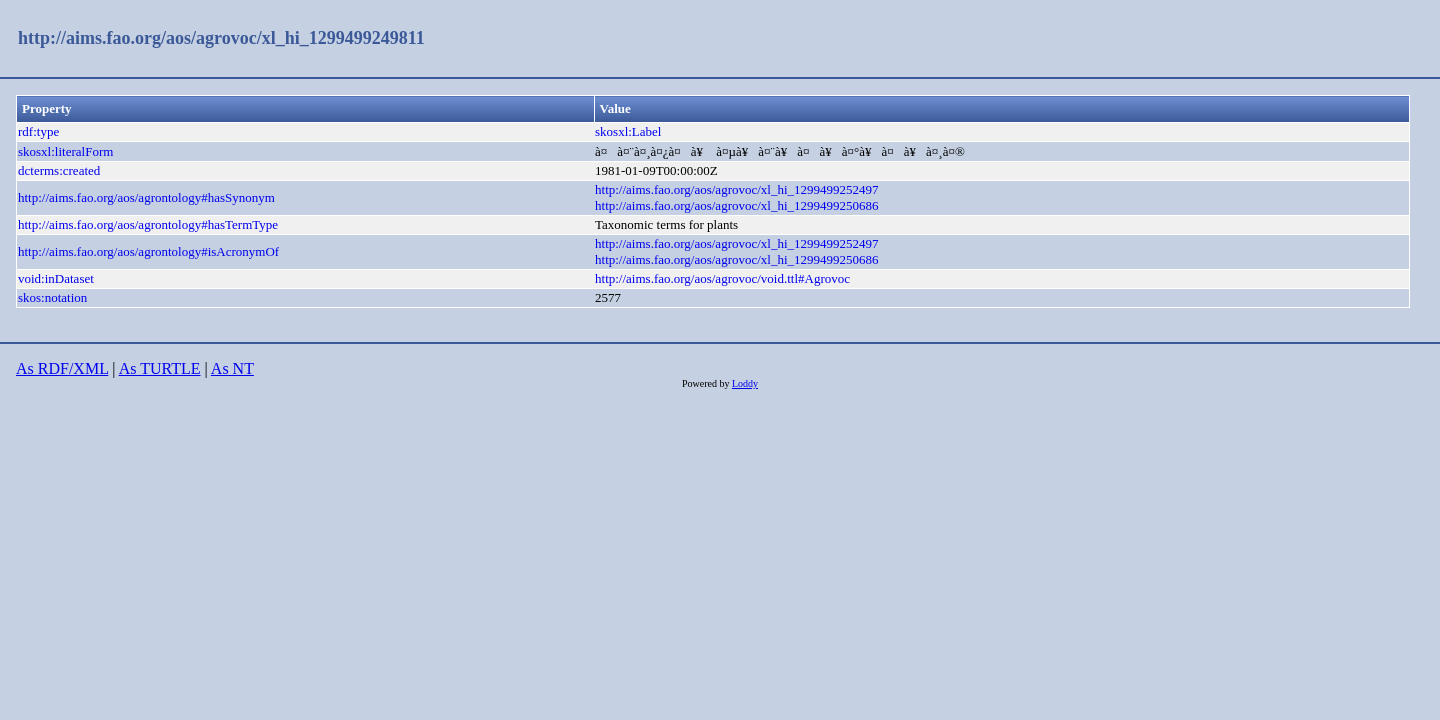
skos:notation (52, 297)
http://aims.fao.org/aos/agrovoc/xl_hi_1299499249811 (221, 38)
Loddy (745, 383)
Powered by (707, 383)
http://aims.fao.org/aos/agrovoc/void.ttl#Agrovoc (722, 278)
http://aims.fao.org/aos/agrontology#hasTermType (148, 224)
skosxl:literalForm (65, 151)
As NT (232, 368)
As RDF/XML (62, 368)
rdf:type (38, 131)
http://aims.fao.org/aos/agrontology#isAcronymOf (148, 251)
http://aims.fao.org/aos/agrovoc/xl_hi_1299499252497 (737, 189)
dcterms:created (59, 170)
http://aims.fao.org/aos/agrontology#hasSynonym (146, 197)
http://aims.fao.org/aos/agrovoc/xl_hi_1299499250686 (737, 205)
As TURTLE (160, 368)
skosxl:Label (628, 131)
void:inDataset (56, 278)
